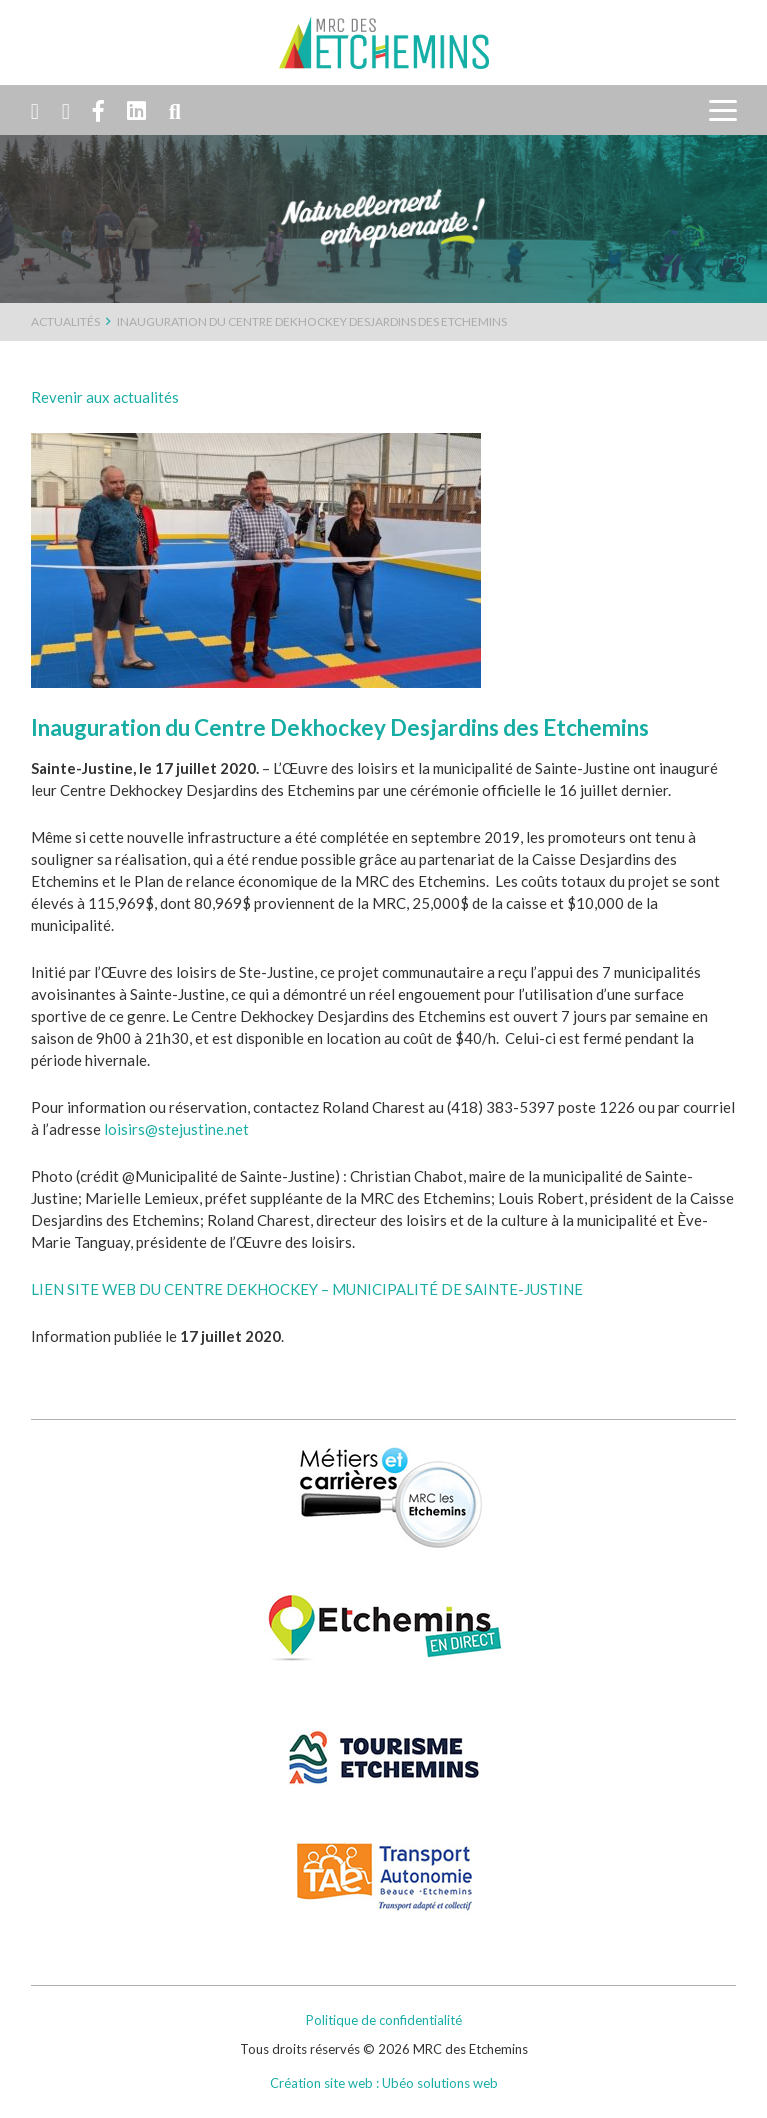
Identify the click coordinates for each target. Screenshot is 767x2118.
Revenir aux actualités (105, 397)
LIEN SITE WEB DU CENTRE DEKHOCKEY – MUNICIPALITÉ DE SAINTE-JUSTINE (307, 1289)
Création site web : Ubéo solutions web (384, 2083)
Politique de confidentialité (384, 2020)
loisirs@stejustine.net (176, 1129)
